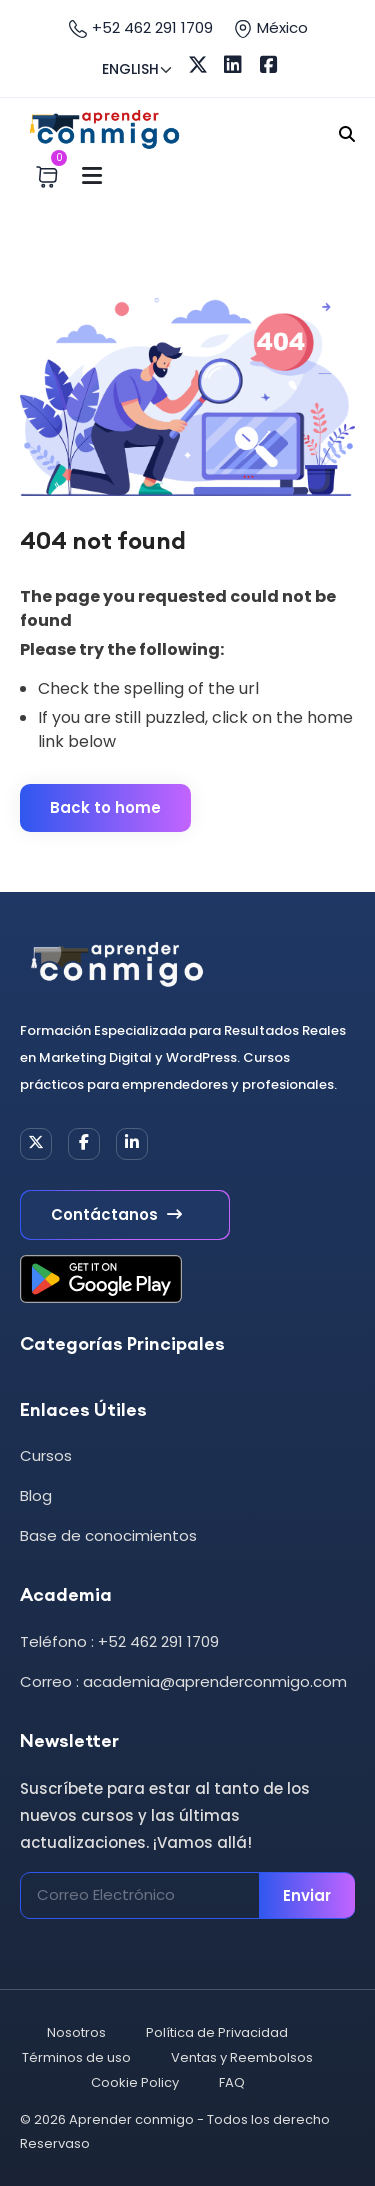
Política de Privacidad (217, 2032)
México (270, 28)
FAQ (232, 2082)
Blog (36, 1495)
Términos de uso (76, 2057)
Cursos (46, 1455)
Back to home (105, 807)
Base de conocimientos (108, 1535)
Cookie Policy (135, 2082)
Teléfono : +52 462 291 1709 (119, 1641)
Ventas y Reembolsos (242, 2057)
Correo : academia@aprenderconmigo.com (183, 1681)
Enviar (307, 1895)
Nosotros (76, 2032)
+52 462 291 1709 (140, 28)
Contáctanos (116, 1214)
